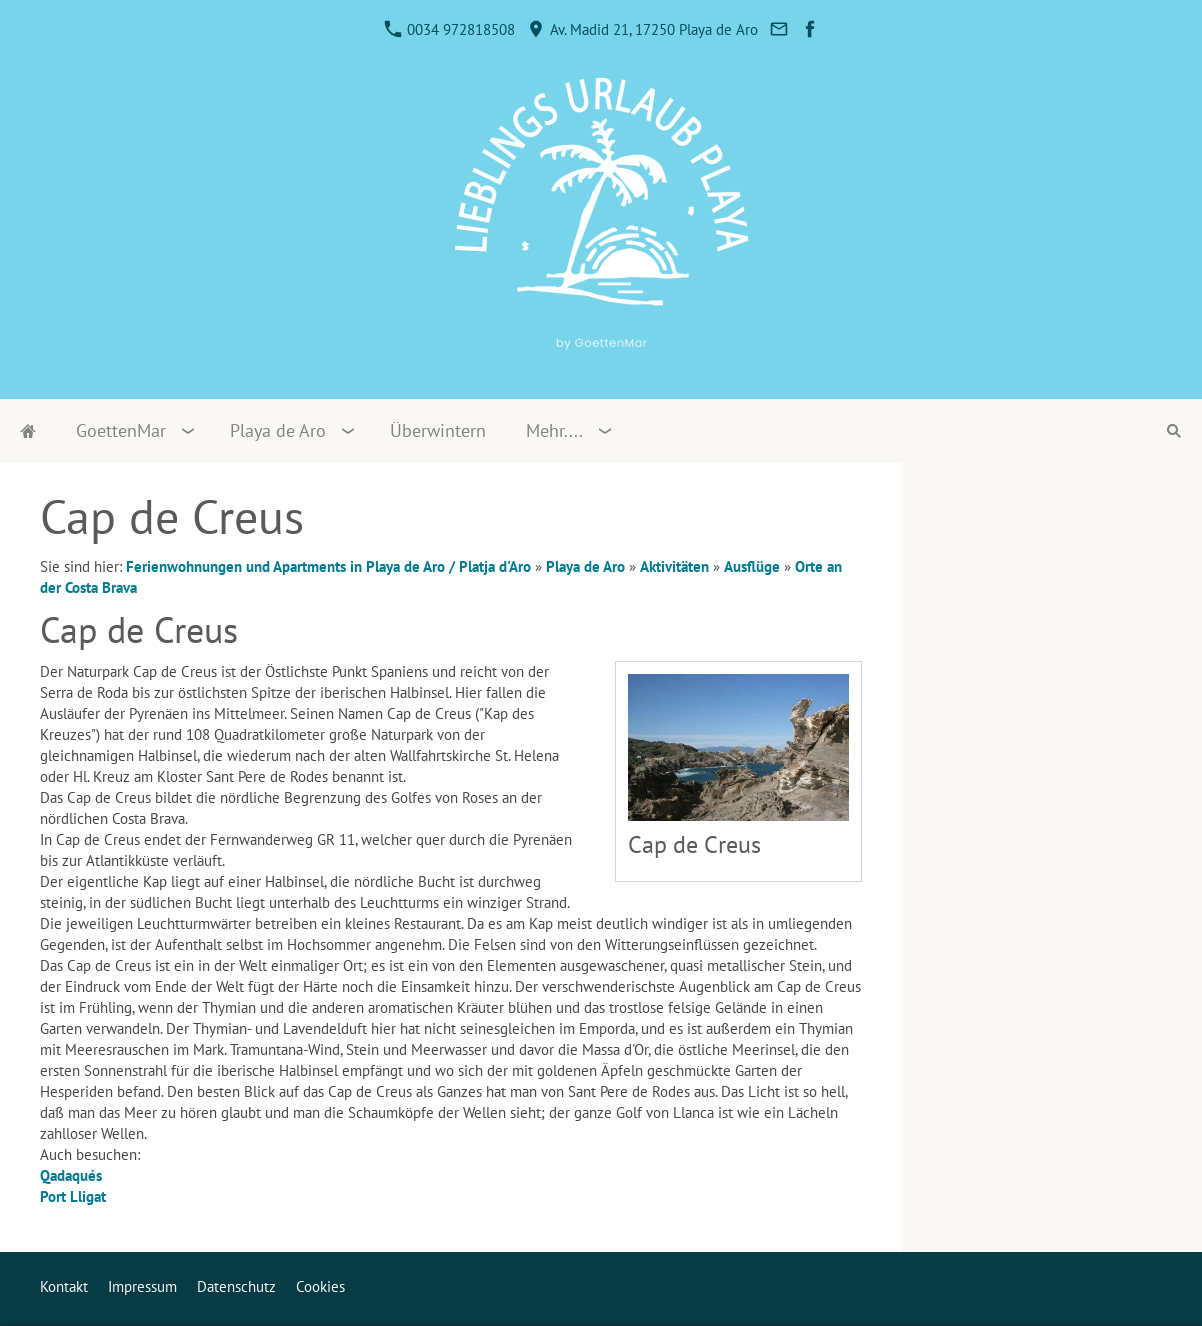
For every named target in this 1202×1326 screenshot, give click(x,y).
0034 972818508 (450, 29)
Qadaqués (71, 1175)
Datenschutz (236, 1286)
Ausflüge (752, 566)
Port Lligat (73, 1196)
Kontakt (64, 1286)
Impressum (142, 1286)
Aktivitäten (674, 566)
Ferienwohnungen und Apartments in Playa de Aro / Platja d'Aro (328, 566)
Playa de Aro (585, 566)
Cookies (320, 1286)
